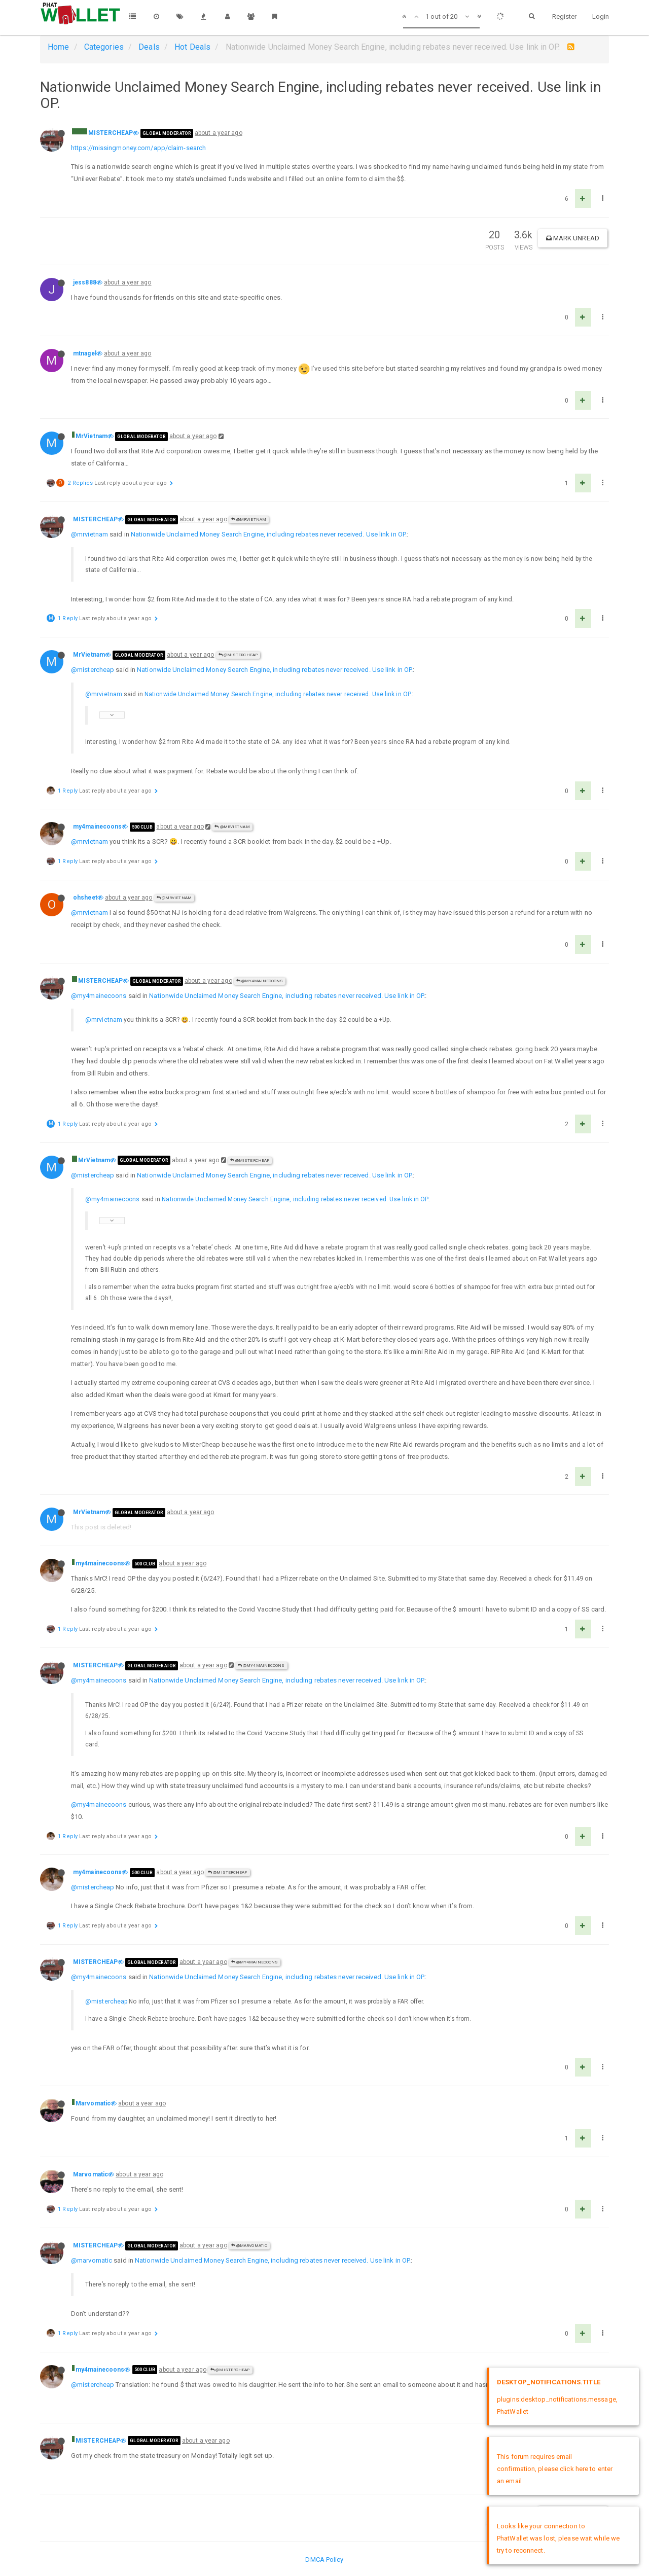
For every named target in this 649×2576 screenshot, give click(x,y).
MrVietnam (91, 436)
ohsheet (85, 897)
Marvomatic (93, 2103)
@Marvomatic (249, 2245)
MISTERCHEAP (110, 132)
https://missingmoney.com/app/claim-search (138, 148)
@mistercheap (92, 669)
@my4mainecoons (259, 981)
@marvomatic (91, 2260)
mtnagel (84, 353)
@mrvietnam (89, 534)
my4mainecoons (97, 826)
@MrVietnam (248, 519)
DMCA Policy (324, 2559)
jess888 (84, 282)
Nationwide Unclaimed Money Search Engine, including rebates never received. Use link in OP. (269, 534)
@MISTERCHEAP (238, 655)
